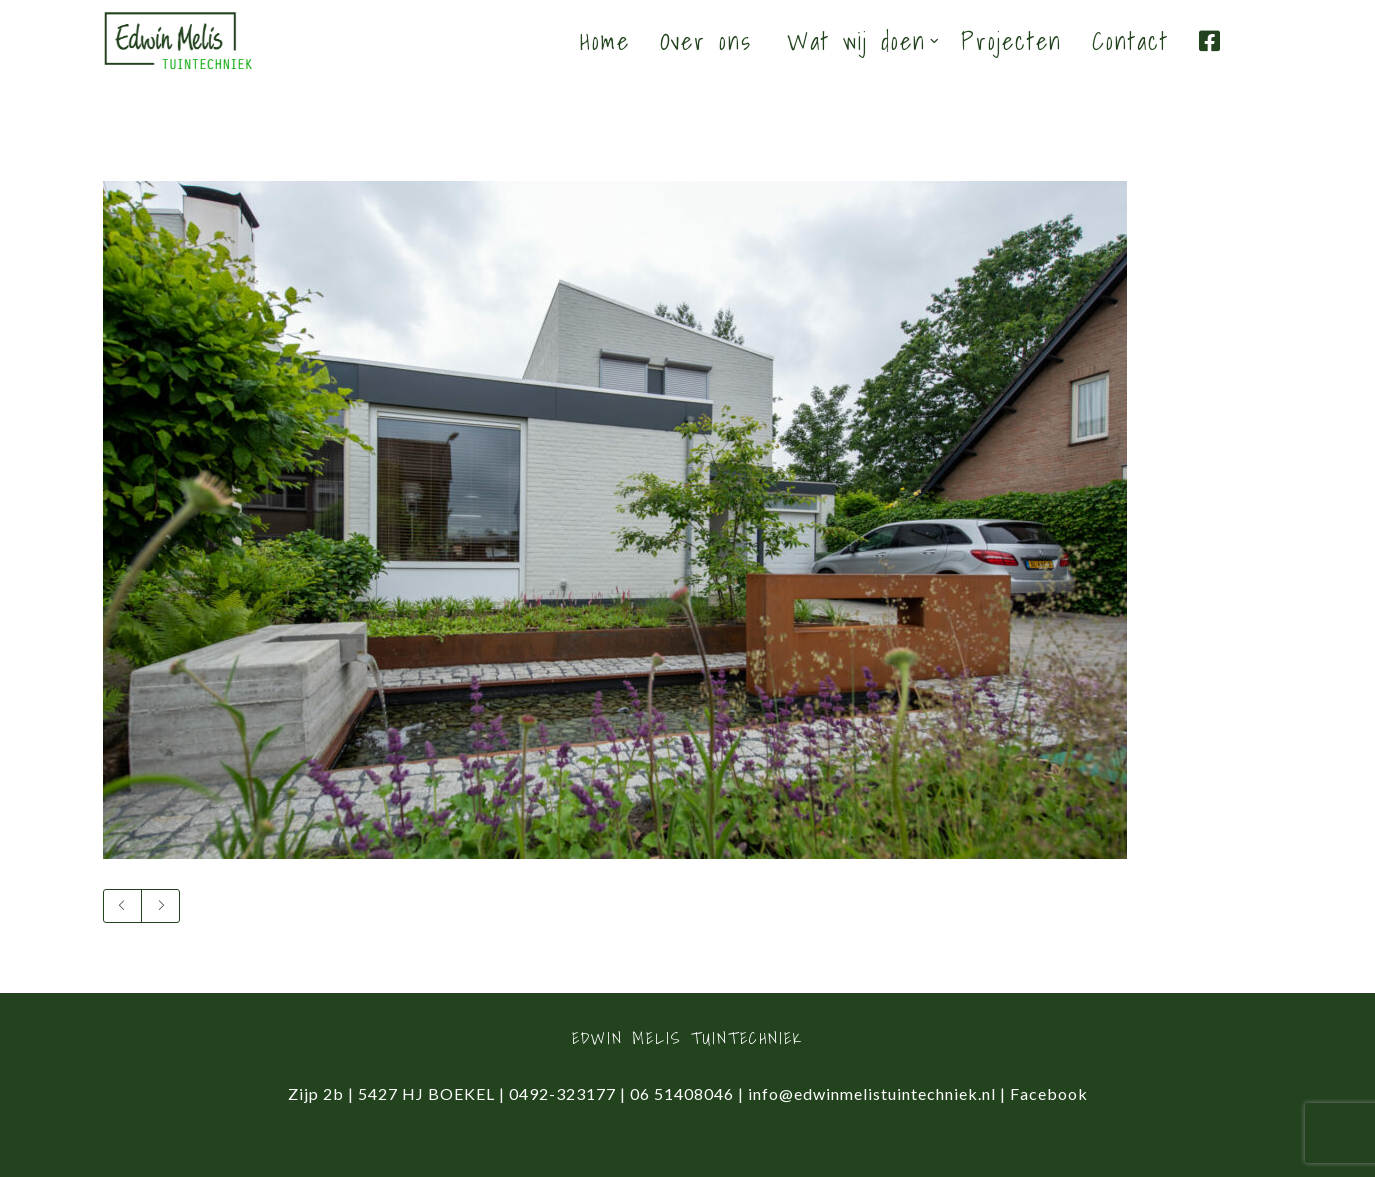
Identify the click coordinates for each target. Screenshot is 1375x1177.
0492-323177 (562, 1093)
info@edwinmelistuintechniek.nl (872, 1093)
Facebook (1049, 1093)
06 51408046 (682, 1093)
